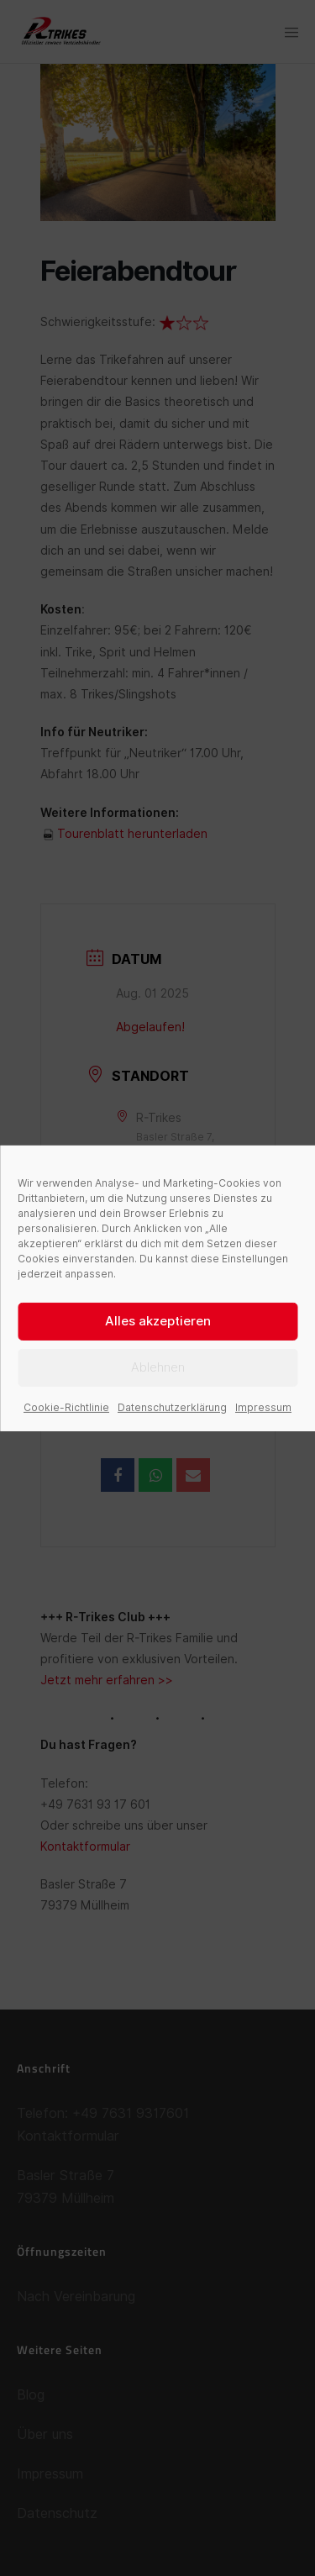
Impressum (263, 1406)
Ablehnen (158, 1367)
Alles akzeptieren (158, 1321)
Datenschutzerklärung (172, 1406)
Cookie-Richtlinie (66, 1406)
